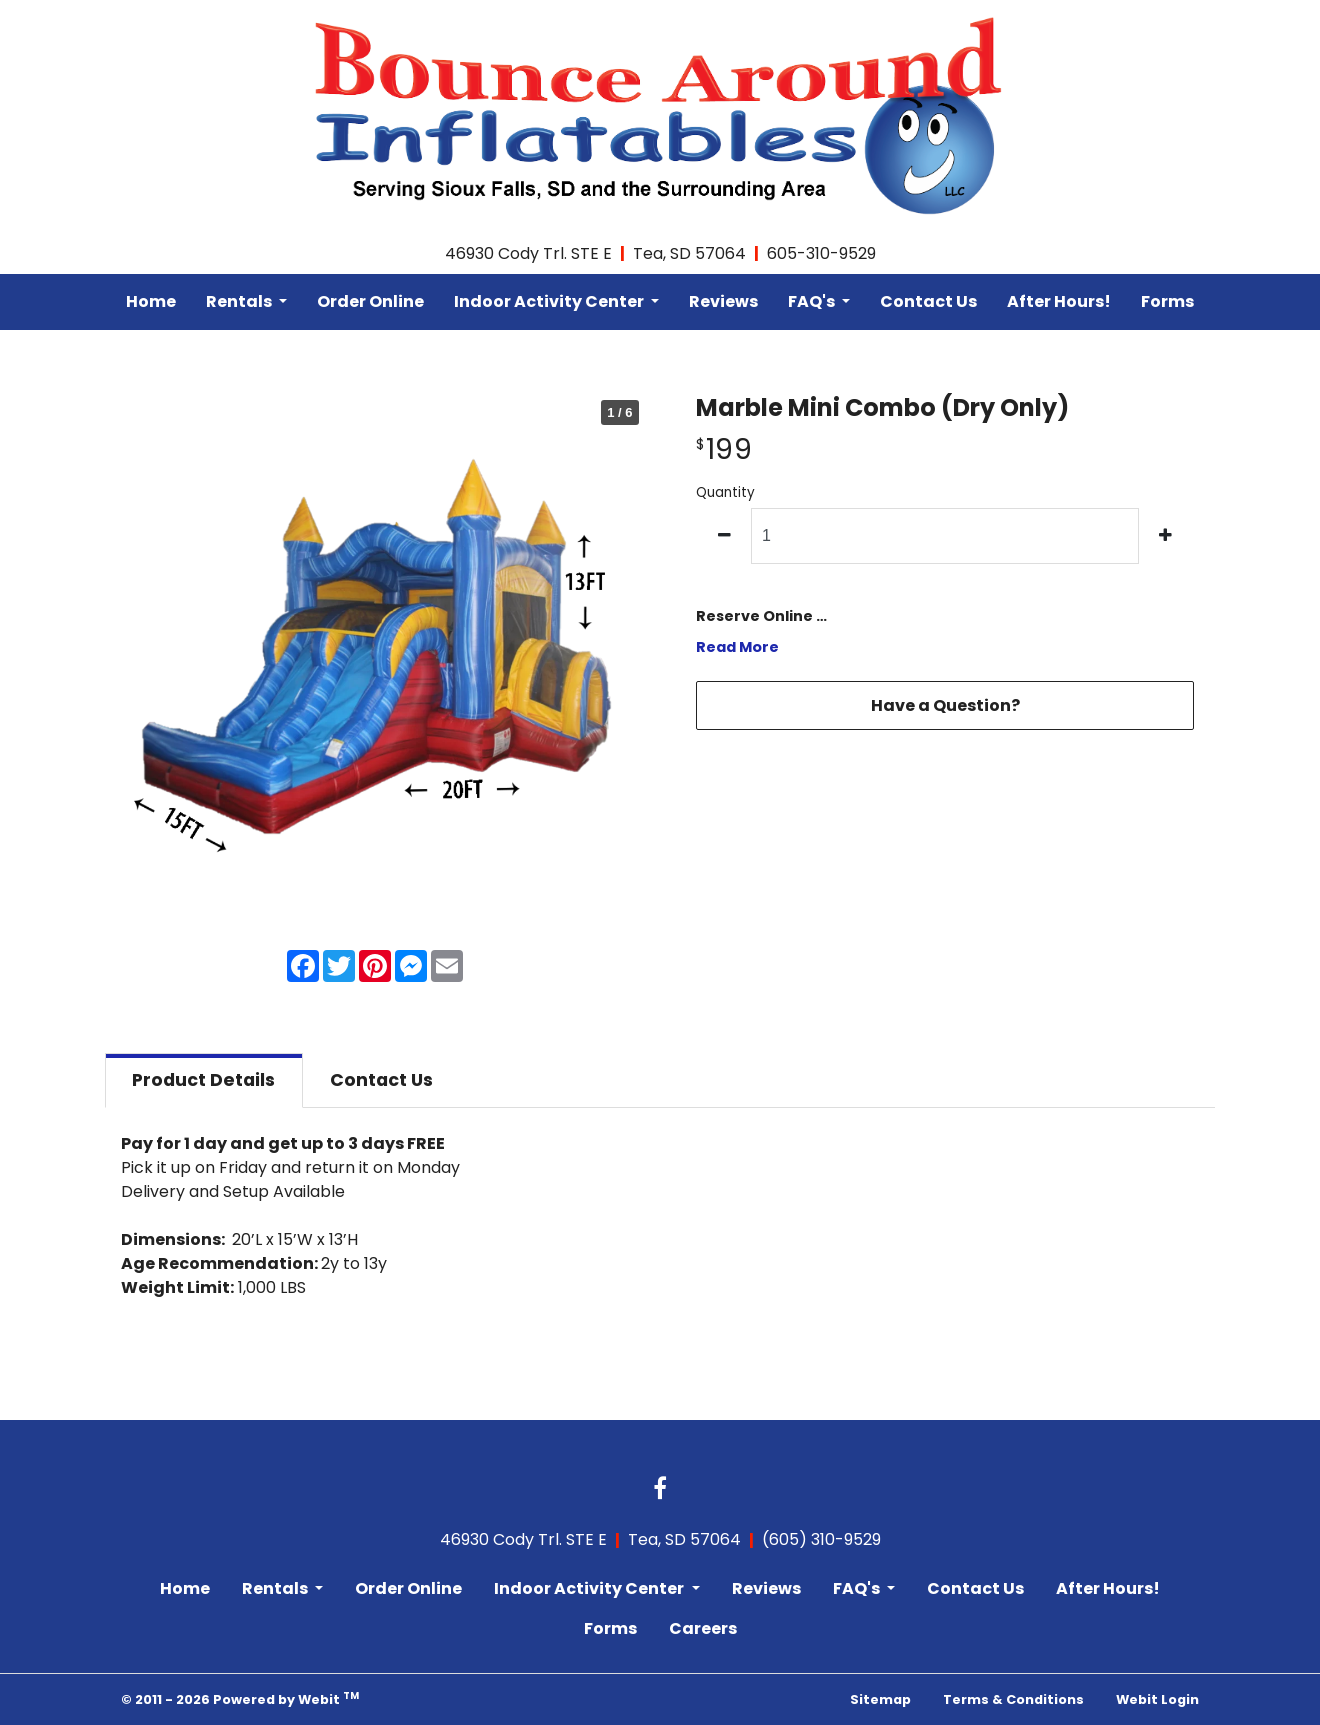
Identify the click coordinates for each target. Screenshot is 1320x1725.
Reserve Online (754, 616)
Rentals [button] (240, 301)
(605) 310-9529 (821, 1539)
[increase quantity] (1166, 536)
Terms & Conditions (1013, 1699)
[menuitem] (151, 302)
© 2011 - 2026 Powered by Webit (240, 1698)
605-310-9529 (821, 253)
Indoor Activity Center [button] (550, 301)
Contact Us (928, 301)
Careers (703, 1628)
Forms (1167, 301)
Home (151, 301)
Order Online (370, 301)
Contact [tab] (381, 1080)
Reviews (723, 301)
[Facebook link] (660, 1490)
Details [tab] (203, 1080)
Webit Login (1157, 1699)
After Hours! (1059, 301)
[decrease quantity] (724, 536)
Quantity (725, 492)
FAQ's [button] (813, 301)
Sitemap (880, 1699)
